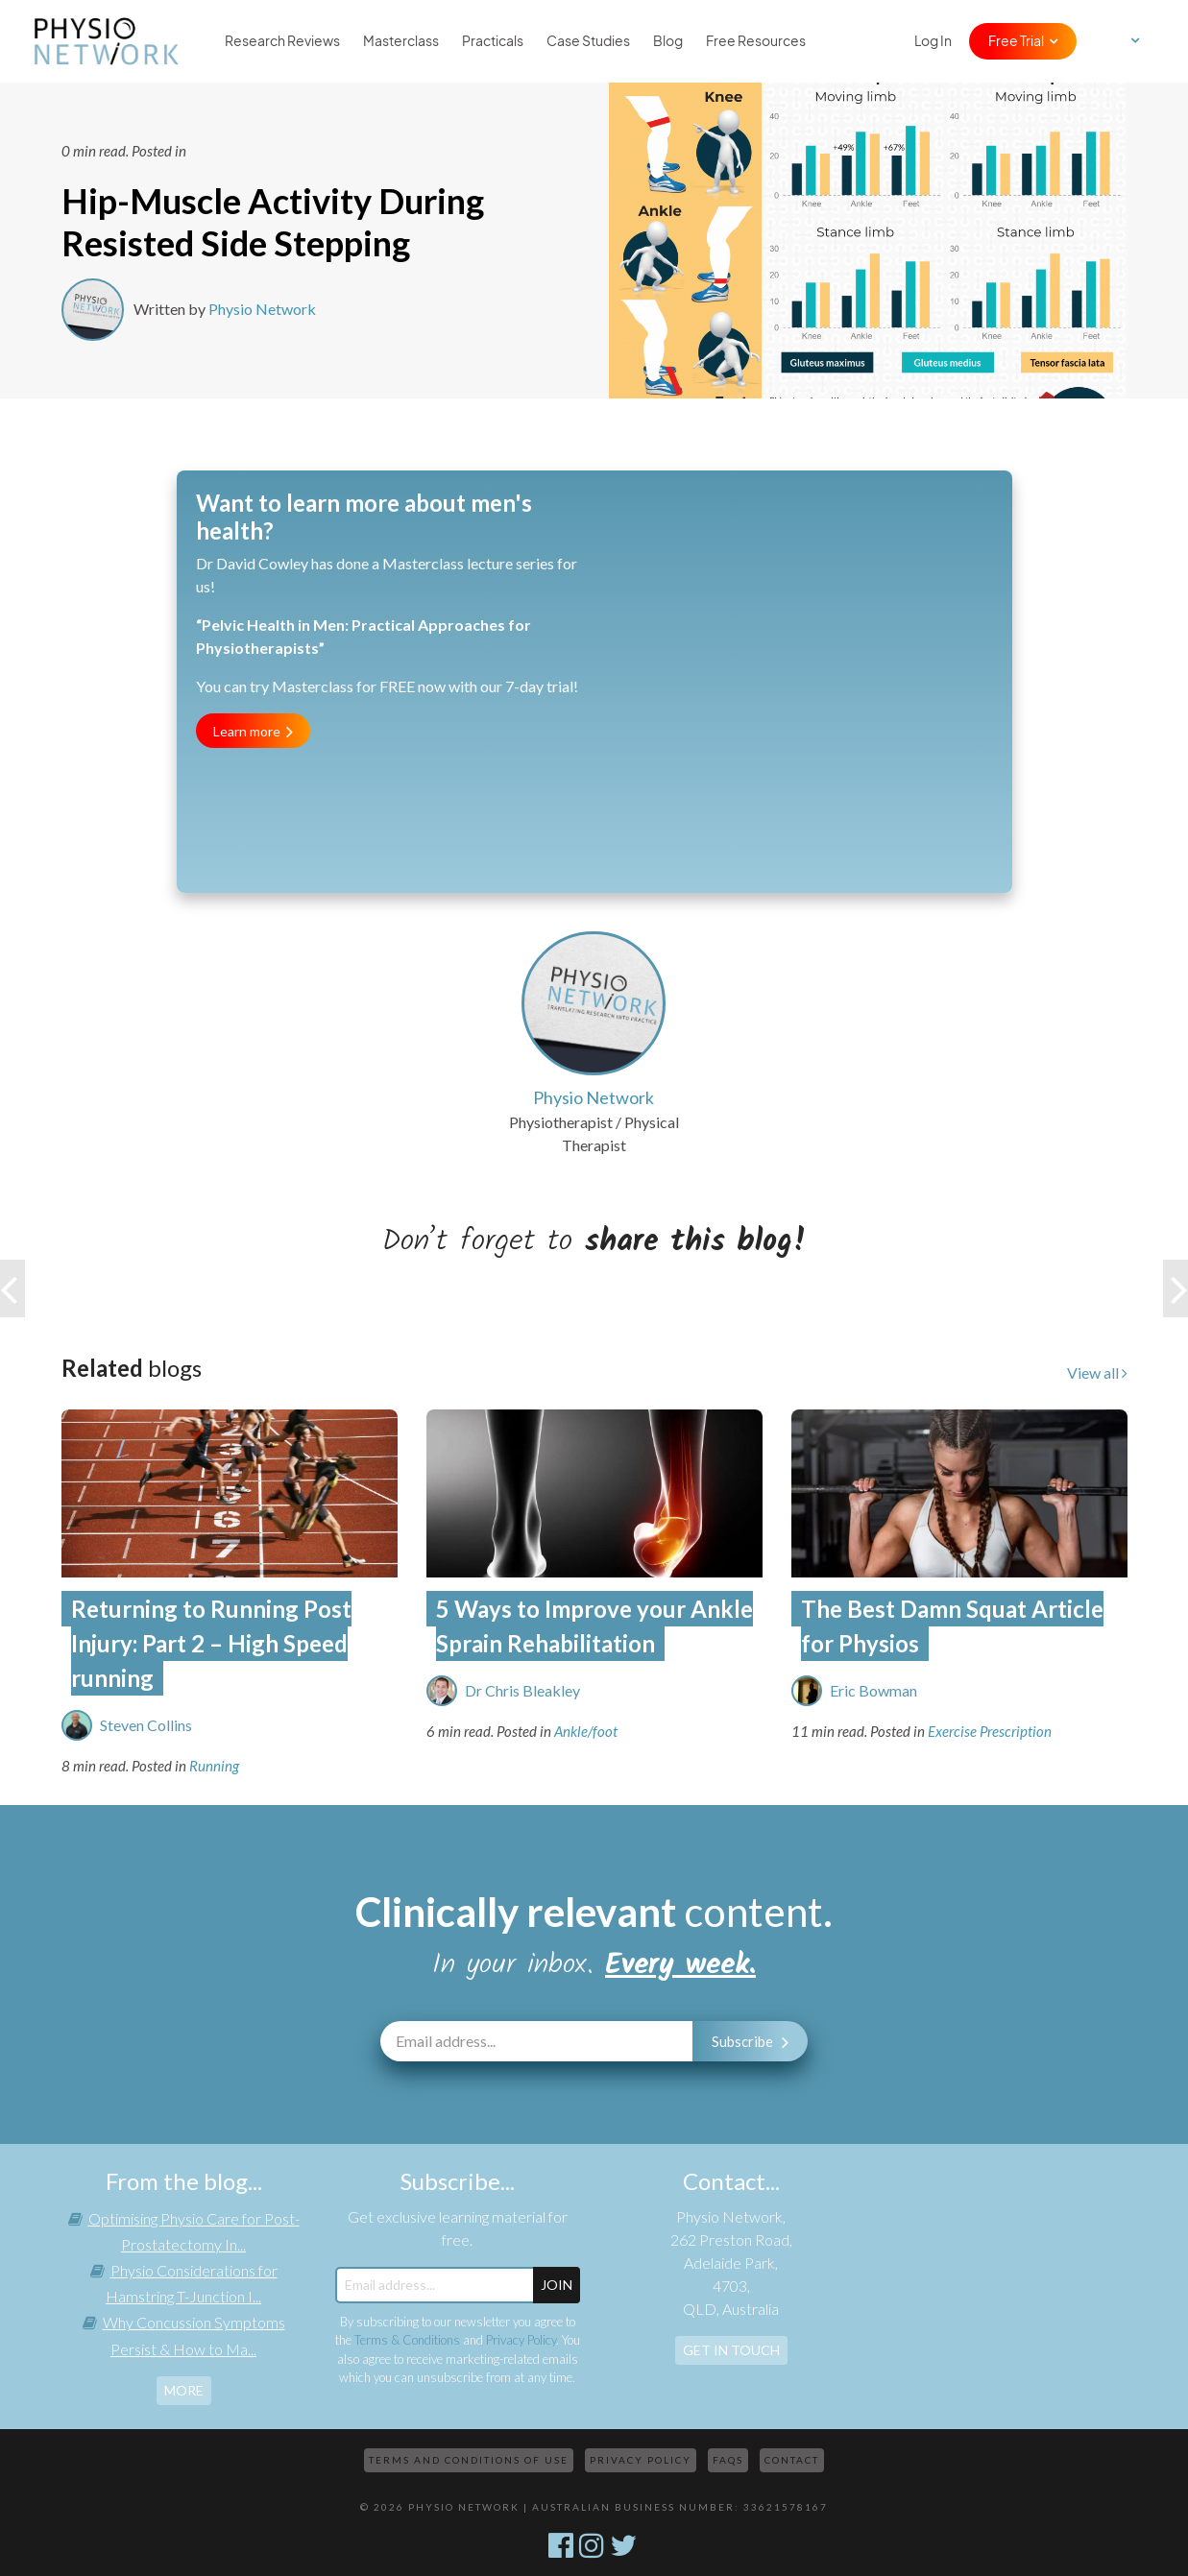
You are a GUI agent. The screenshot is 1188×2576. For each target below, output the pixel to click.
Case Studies (588, 41)
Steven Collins (146, 1725)
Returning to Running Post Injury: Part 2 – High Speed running (211, 1643)
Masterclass (401, 41)
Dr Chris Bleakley (522, 1690)
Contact (791, 2460)
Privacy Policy (521, 2339)
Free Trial (1016, 41)
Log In (933, 41)
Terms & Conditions (407, 2339)
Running (214, 1765)
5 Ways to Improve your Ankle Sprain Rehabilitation (594, 1626)
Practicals (492, 41)
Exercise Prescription (990, 1731)
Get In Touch (731, 2350)
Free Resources (756, 41)
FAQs (728, 2460)
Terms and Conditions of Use (469, 2460)
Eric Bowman (873, 1690)
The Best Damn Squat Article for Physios (952, 1626)
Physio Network (262, 309)
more (184, 2390)
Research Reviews (282, 41)
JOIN (556, 2284)
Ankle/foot (586, 1731)
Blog (668, 41)
